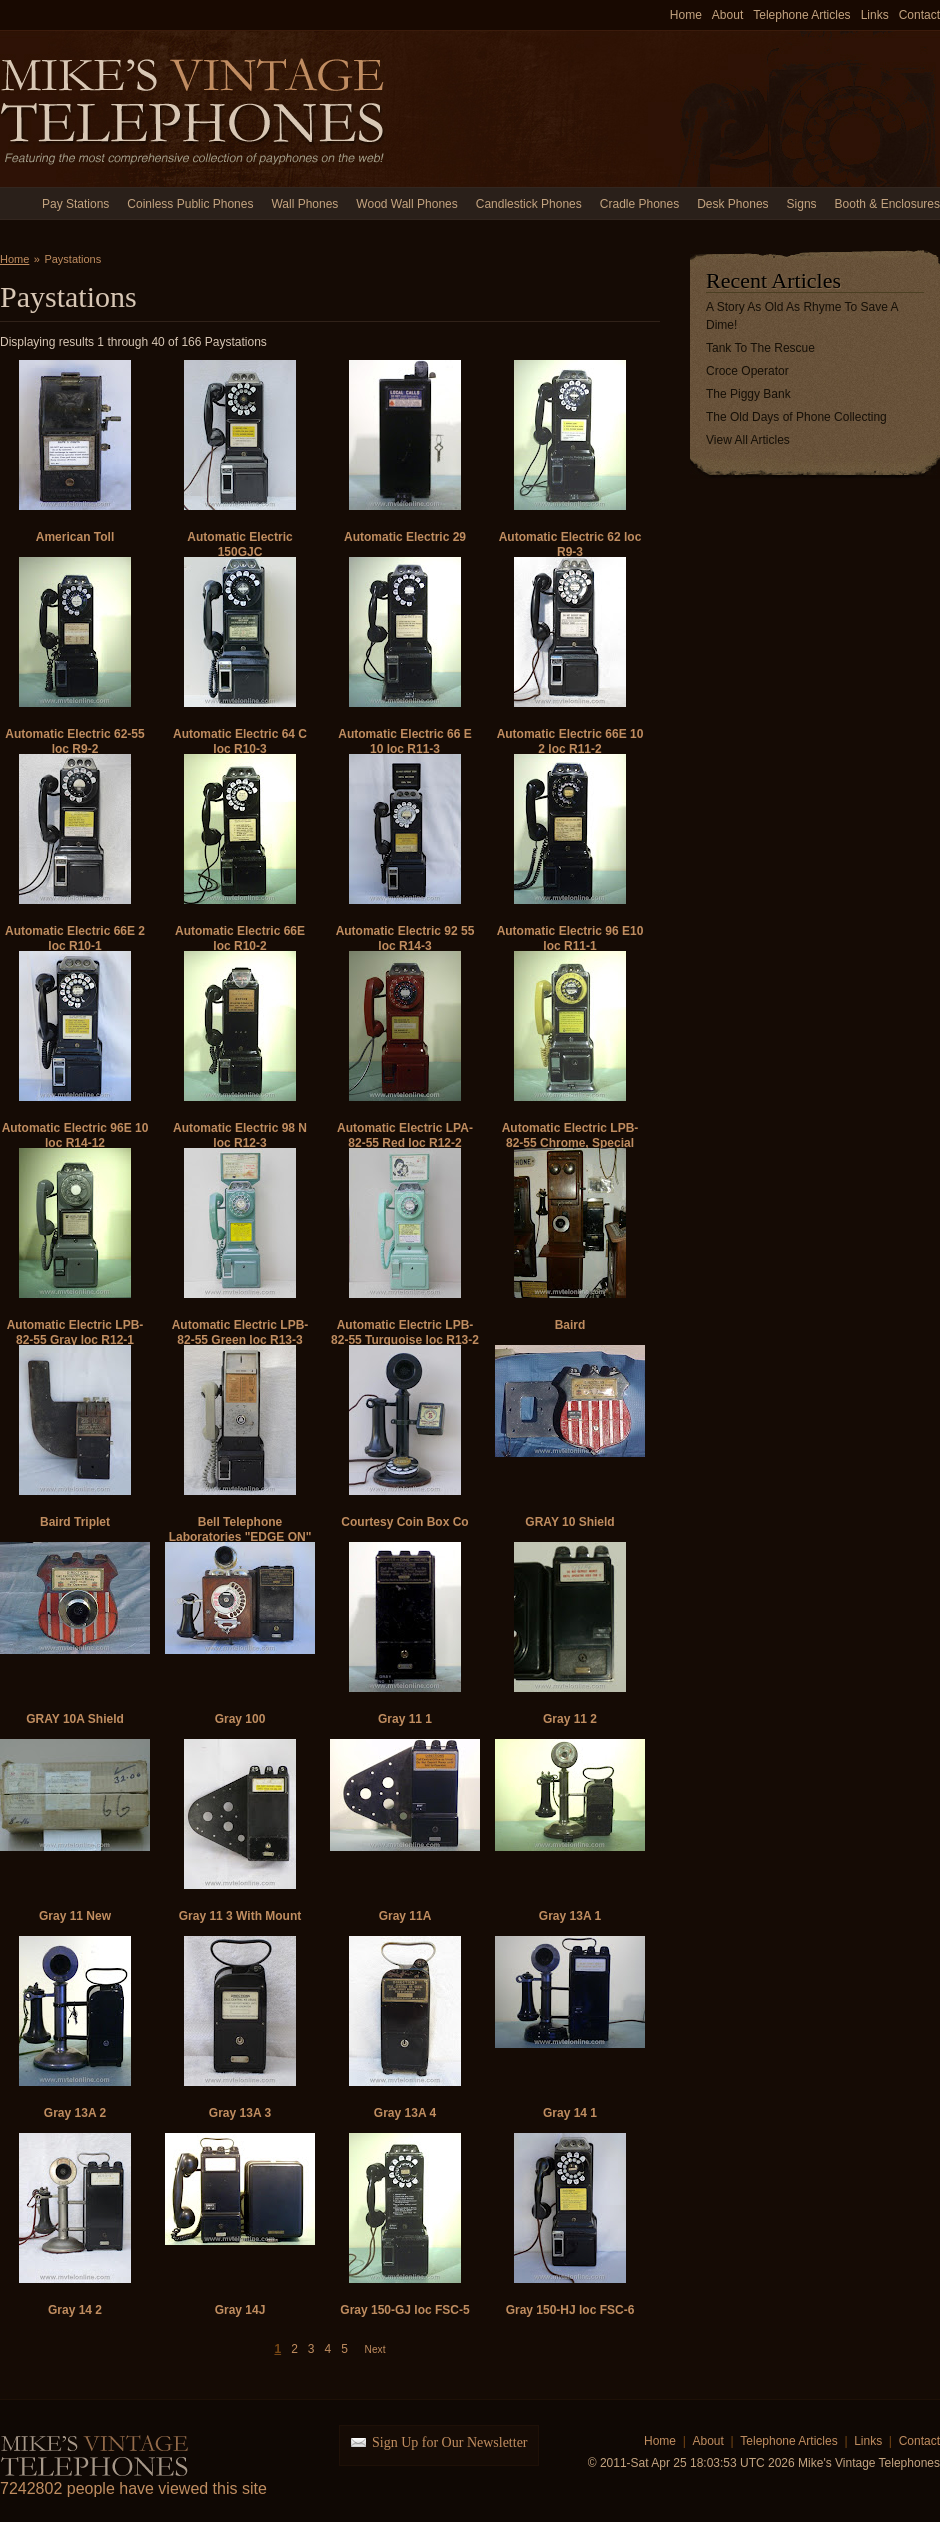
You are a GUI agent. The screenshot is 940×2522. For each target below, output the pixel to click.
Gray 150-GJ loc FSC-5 (404, 2310)
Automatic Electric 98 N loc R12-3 (240, 1135)
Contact (919, 15)
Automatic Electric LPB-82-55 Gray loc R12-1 (75, 1332)
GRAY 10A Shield (75, 1719)
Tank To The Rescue (760, 348)
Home (686, 15)
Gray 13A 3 (240, 2113)
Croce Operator (747, 371)
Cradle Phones (639, 204)
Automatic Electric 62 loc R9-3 (570, 544)
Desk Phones (732, 204)
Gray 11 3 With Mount (240, 1916)
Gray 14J (240, 2310)
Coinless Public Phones (190, 204)
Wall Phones (304, 204)
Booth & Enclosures (887, 204)
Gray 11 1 (405, 1719)
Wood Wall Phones (406, 204)
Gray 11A (405, 1916)
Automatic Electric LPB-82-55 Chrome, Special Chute (570, 1143)
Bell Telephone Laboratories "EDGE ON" (240, 1529)
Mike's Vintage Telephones (195, 108)
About (727, 15)
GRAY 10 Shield (569, 1522)
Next (375, 2349)
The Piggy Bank (748, 394)
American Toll (75, 537)
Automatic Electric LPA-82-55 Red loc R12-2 (405, 1135)
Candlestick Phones (529, 204)
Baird (570, 1325)
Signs (802, 204)
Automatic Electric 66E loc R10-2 (240, 938)
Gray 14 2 (75, 2310)
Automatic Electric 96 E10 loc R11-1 (570, 938)
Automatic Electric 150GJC (239, 544)
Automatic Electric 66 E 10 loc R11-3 (404, 741)
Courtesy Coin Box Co (404, 1522)
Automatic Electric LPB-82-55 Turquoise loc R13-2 (405, 1332)
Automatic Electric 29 (405, 537)
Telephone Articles (801, 15)
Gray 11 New (75, 1916)
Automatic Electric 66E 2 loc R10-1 (75, 938)
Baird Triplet (75, 1522)
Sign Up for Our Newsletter (450, 2442)
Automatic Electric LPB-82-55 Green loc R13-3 (240, 1332)
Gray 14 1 (570, 2113)
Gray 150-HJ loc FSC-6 (570, 2310)
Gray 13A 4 (405, 2113)
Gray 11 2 (570, 1719)
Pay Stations (75, 204)
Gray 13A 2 (75, 2113)
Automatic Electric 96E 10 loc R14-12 (75, 1135)
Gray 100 (240, 1719)
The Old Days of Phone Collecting (796, 417)
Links (875, 15)
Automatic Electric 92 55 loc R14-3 (405, 938)
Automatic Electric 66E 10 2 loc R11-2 (570, 741)
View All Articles (748, 440)
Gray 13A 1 (570, 1916)
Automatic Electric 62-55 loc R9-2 (74, 741)
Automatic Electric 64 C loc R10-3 (240, 741)
